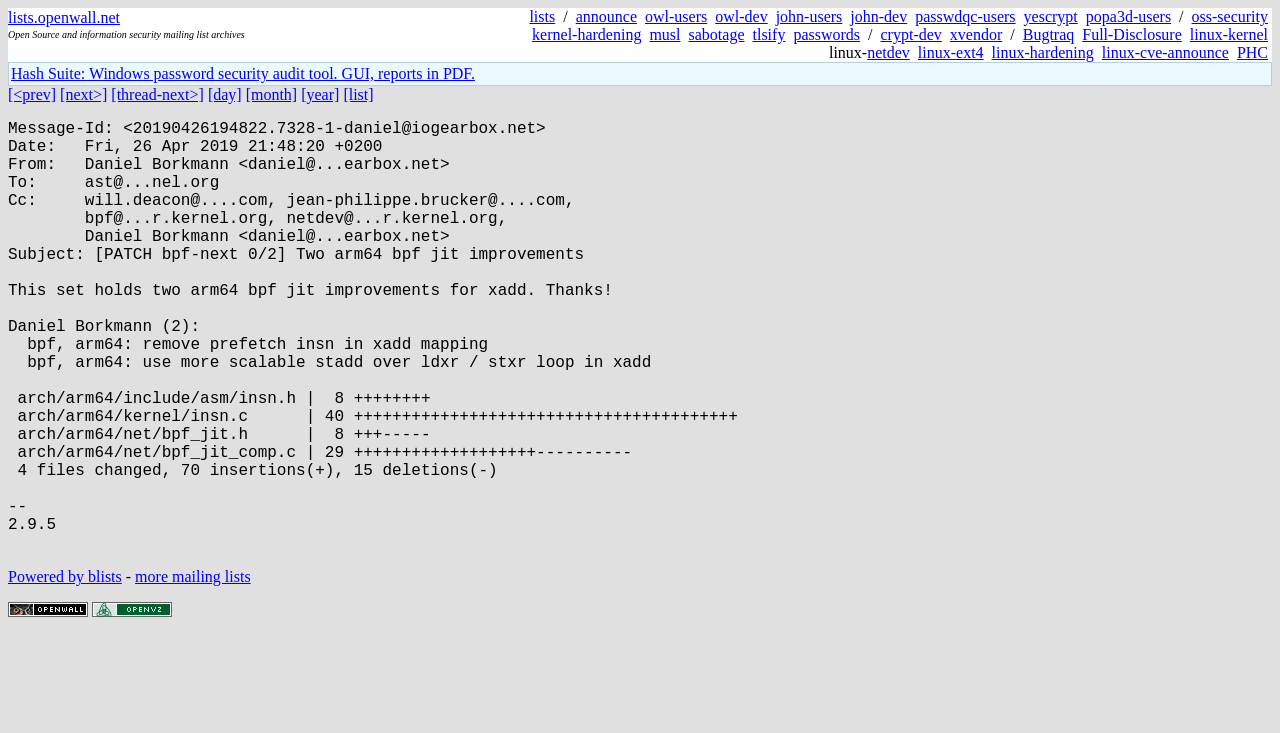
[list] (358, 94)
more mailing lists (193, 672)
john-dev (878, 16)
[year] (320, 94)
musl (664, 34)
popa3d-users (1128, 16)
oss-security (1230, 16)
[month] (272, 94)
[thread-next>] (157, 94)
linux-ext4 (951, 52)
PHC (1252, 52)
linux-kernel (1229, 34)
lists (542, 16)
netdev (888, 52)
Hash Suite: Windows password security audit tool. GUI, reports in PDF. (243, 73)
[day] (225, 94)
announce (606, 16)
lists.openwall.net (64, 17)
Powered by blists (65, 672)
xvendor (976, 34)
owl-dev (741, 16)
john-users (809, 16)
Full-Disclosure (1132, 34)
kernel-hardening (586, 34)
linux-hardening (1043, 52)
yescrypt (1051, 16)
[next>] (83, 94)
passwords (826, 34)
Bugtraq (1049, 34)
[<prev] (32, 94)
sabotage (717, 34)
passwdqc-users (965, 16)
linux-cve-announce (1165, 52)
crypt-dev (911, 34)
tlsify (768, 34)
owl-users (676, 16)
